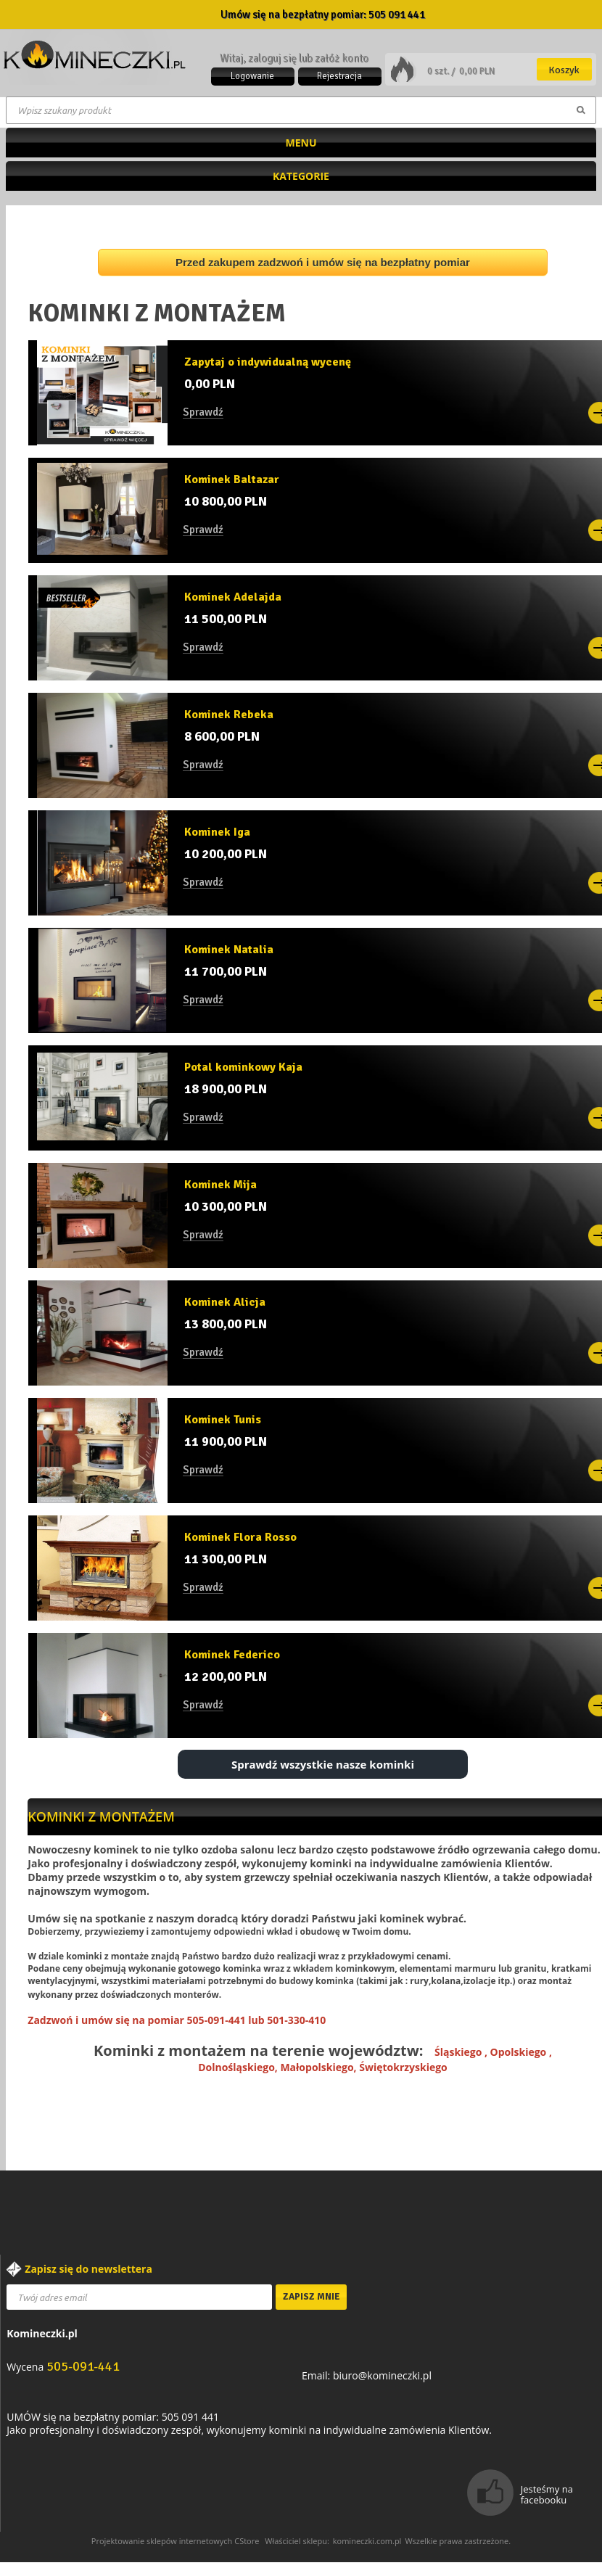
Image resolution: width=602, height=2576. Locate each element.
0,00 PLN (477, 71)
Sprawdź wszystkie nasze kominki (322, 1764)
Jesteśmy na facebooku (547, 2494)
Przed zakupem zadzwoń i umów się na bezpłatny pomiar (323, 262)
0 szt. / (442, 71)
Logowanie (252, 76)
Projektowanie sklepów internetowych (162, 2540)
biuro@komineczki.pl (382, 2375)
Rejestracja (339, 76)
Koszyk (564, 70)
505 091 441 (396, 14)
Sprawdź (203, 413)
